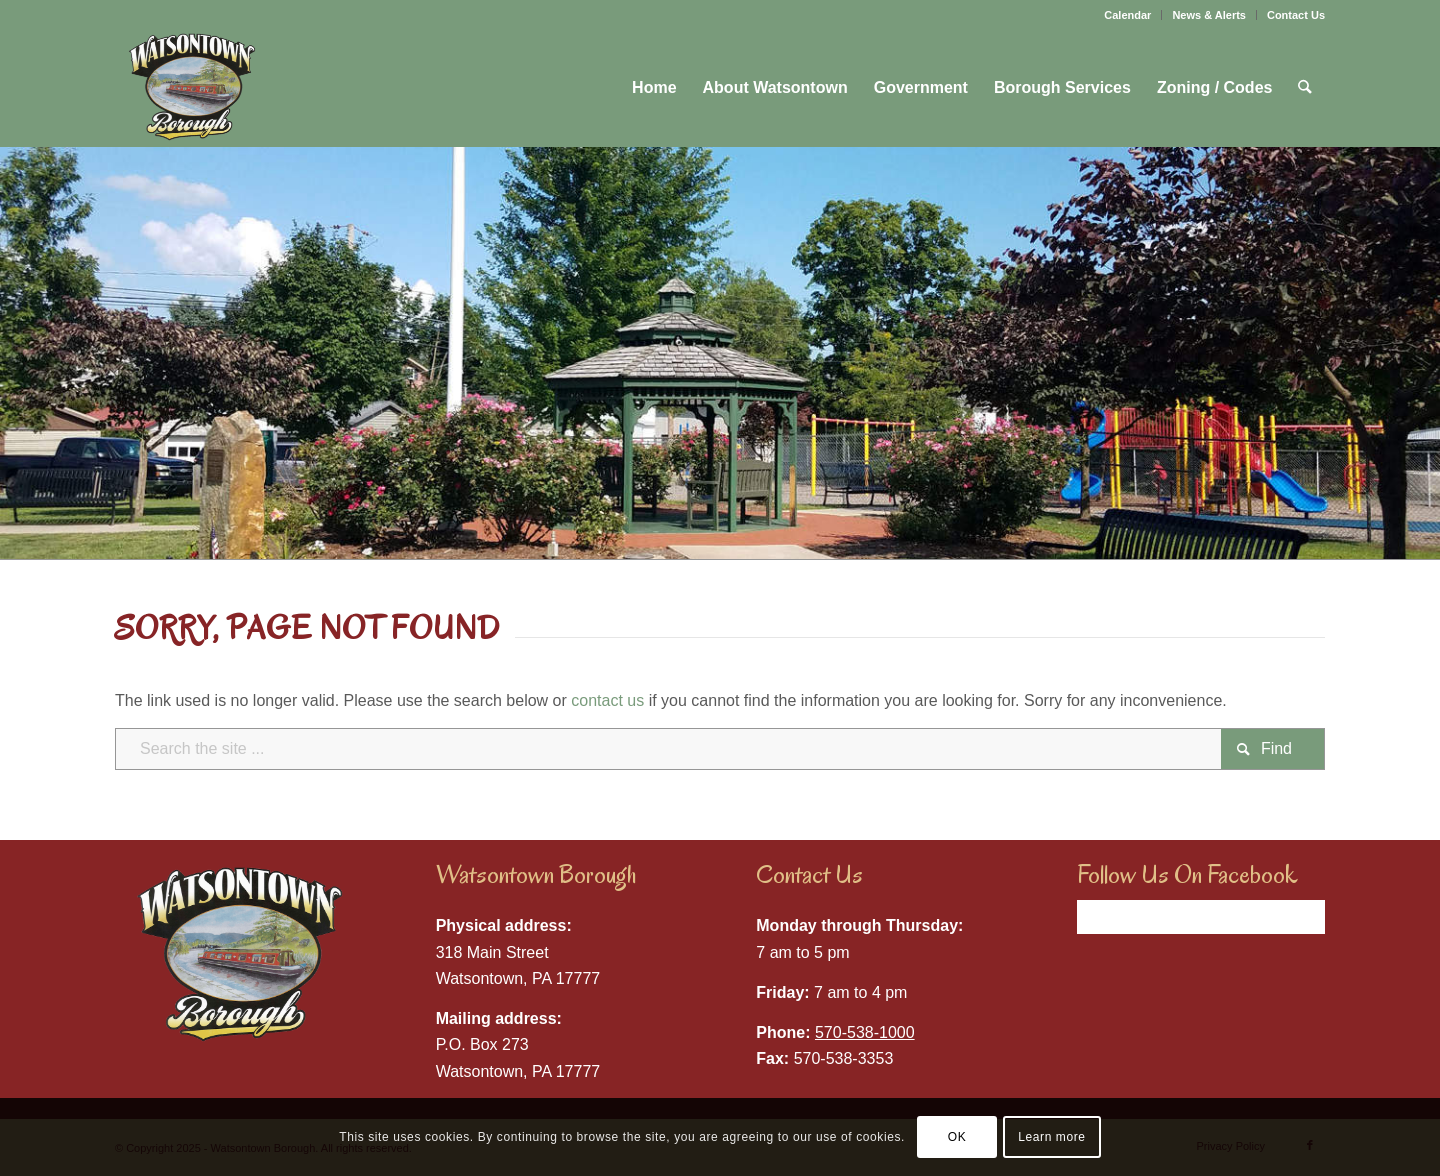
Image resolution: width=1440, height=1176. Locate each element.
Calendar (1127, 15)
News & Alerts (1209, 15)
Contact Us (1296, 15)
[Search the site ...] (720, 749)
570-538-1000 (865, 1032)
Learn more (1051, 1137)
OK (957, 1137)
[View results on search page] (1272, 749)
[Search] (1306, 88)
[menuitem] (1128, 15)
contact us (607, 700)
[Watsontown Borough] (191, 88)
